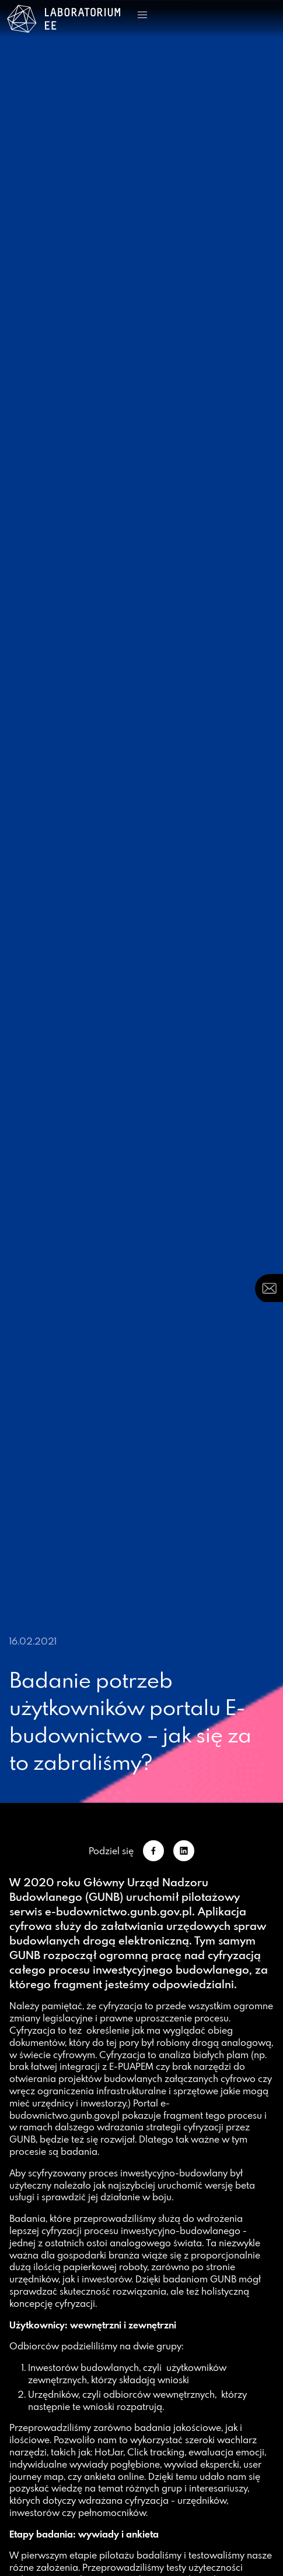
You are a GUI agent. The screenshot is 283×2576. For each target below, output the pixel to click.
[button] (142, 15)
